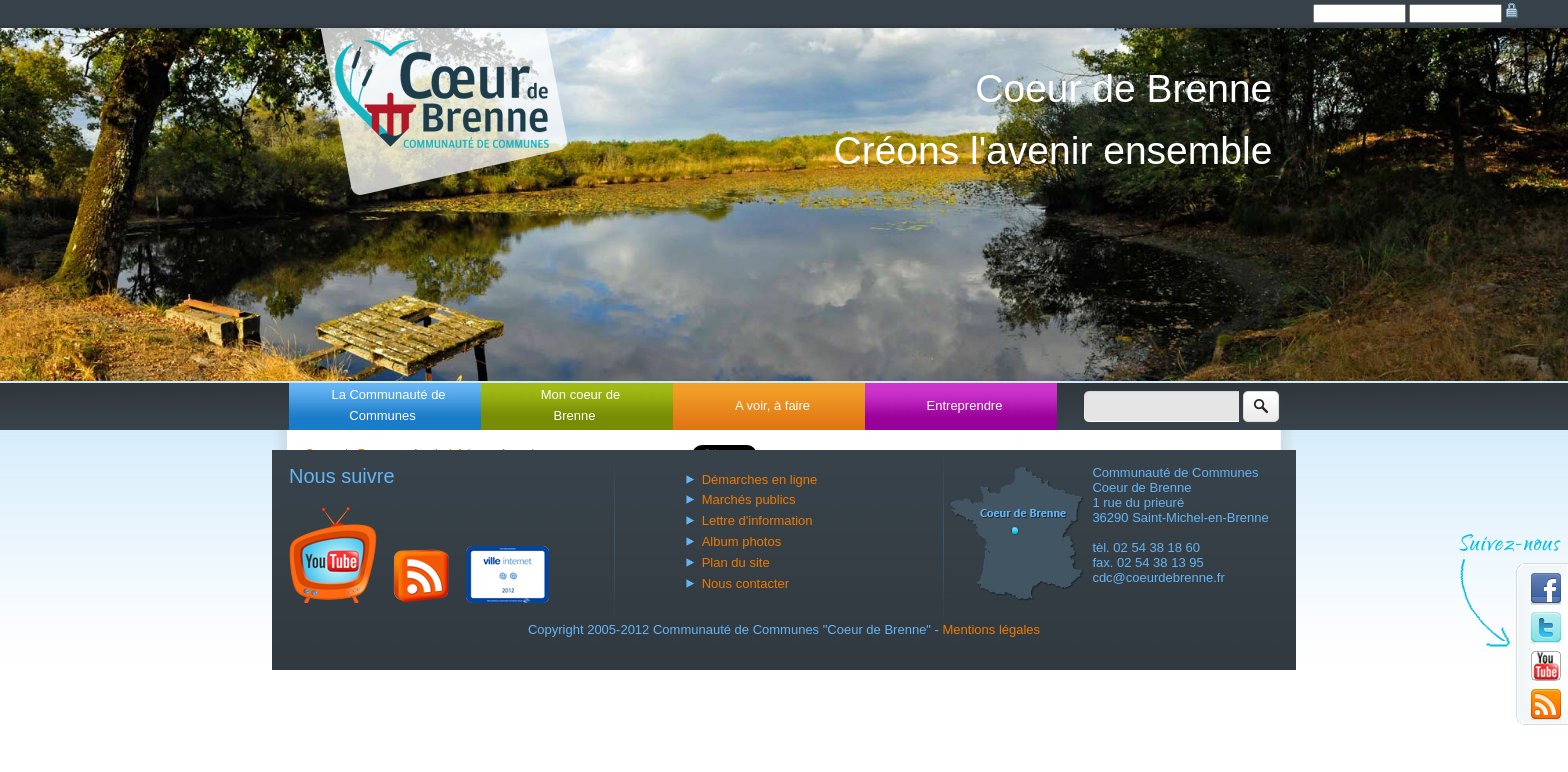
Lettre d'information (757, 520)
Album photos (742, 541)
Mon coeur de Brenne (581, 405)
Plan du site (736, 562)
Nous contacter (745, 583)
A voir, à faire (772, 405)
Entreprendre (965, 405)
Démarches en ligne (760, 479)
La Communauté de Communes (388, 405)
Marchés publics (749, 499)
